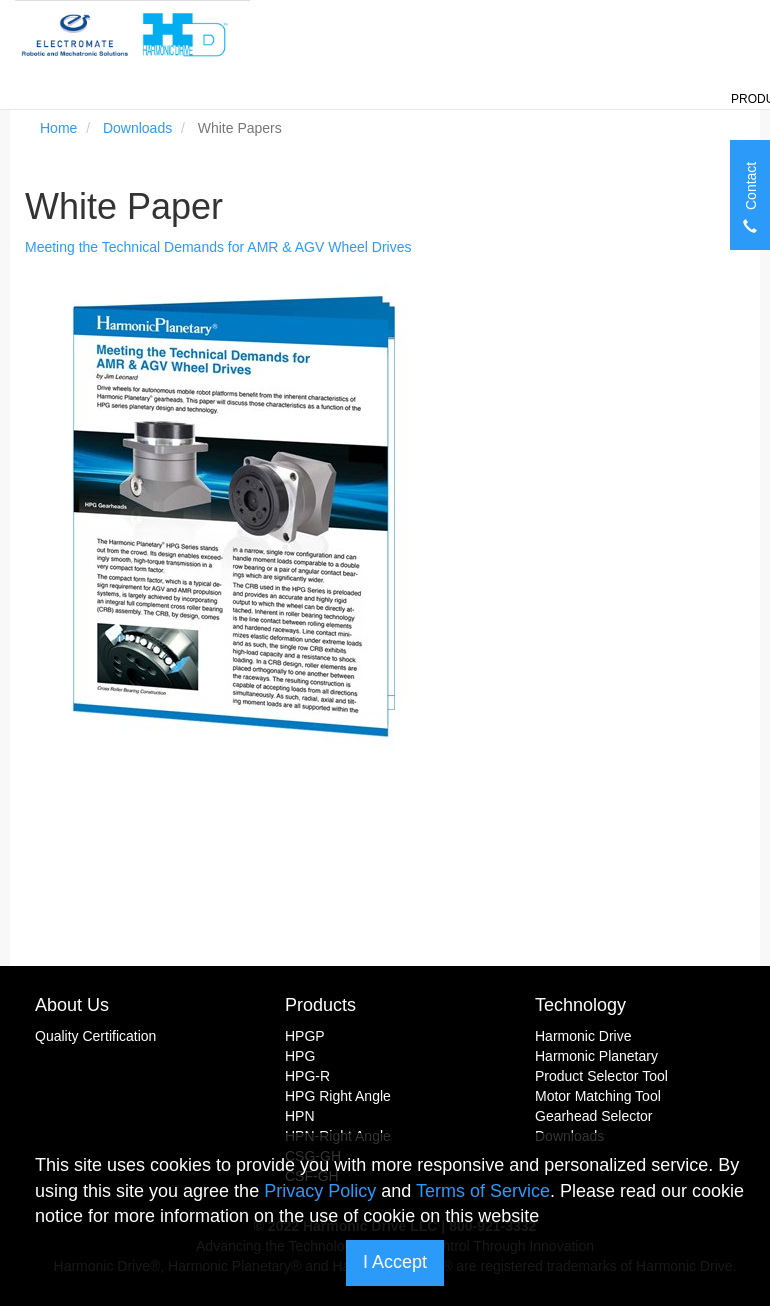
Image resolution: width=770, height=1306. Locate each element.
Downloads (137, 128)
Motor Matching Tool (598, 1096)
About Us (72, 1005)
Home (58, 128)
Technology (580, 1005)
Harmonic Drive (583, 1036)
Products (320, 1005)
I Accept (395, 1262)
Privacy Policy (320, 1191)
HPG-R (307, 1076)
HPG (300, 1056)
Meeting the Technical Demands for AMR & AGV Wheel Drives (218, 247)
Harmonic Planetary (596, 1056)
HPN (300, 1116)
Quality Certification (95, 1036)
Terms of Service (483, 1191)
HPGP (305, 1036)
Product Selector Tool (601, 1076)
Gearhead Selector (594, 1116)
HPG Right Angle (338, 1096)
